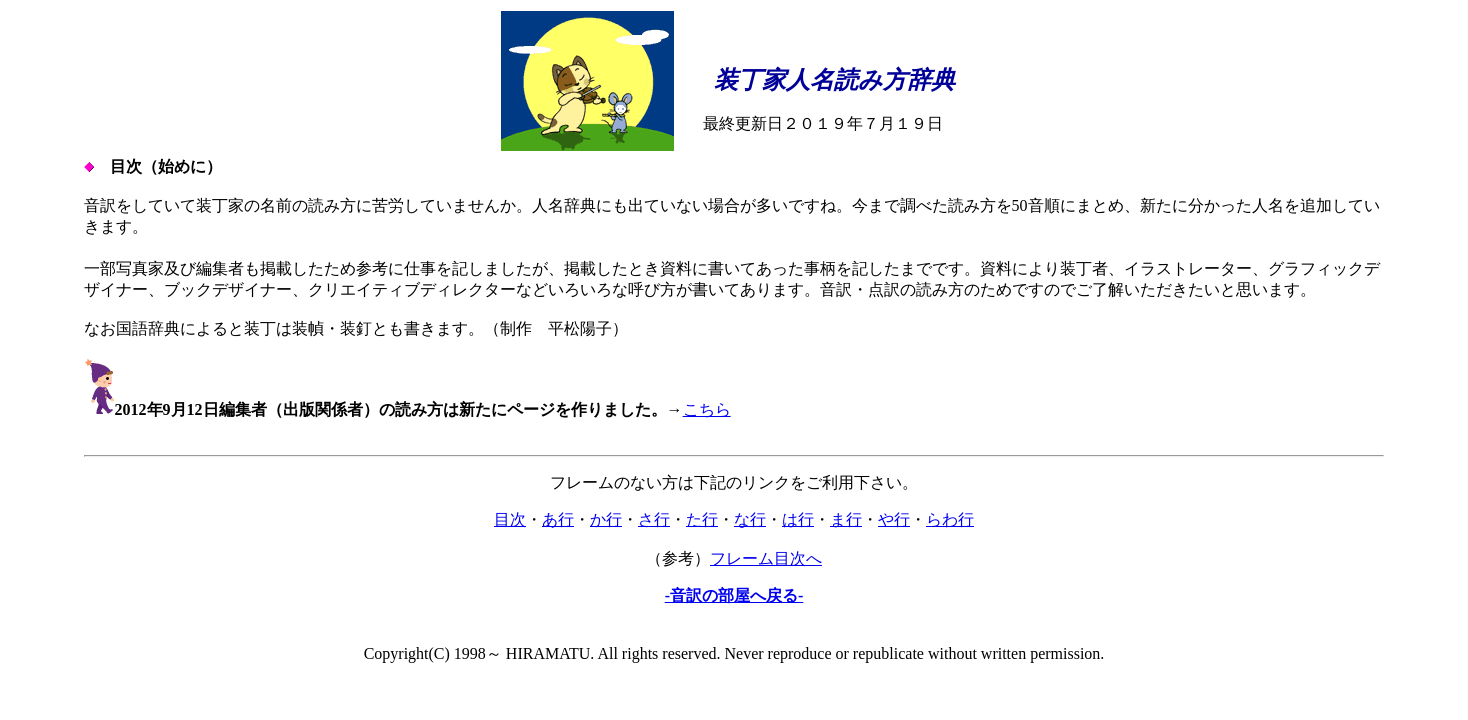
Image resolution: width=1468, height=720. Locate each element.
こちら (707, 409)
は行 (798, 519)
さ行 (654, 519)
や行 (894, 519)
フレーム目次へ (766, 558)
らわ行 (950, 519)
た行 (702, 519)
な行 (750, 519)
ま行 (846, 519)
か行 (606, 519)
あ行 (558, 519)
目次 (510, 519)
